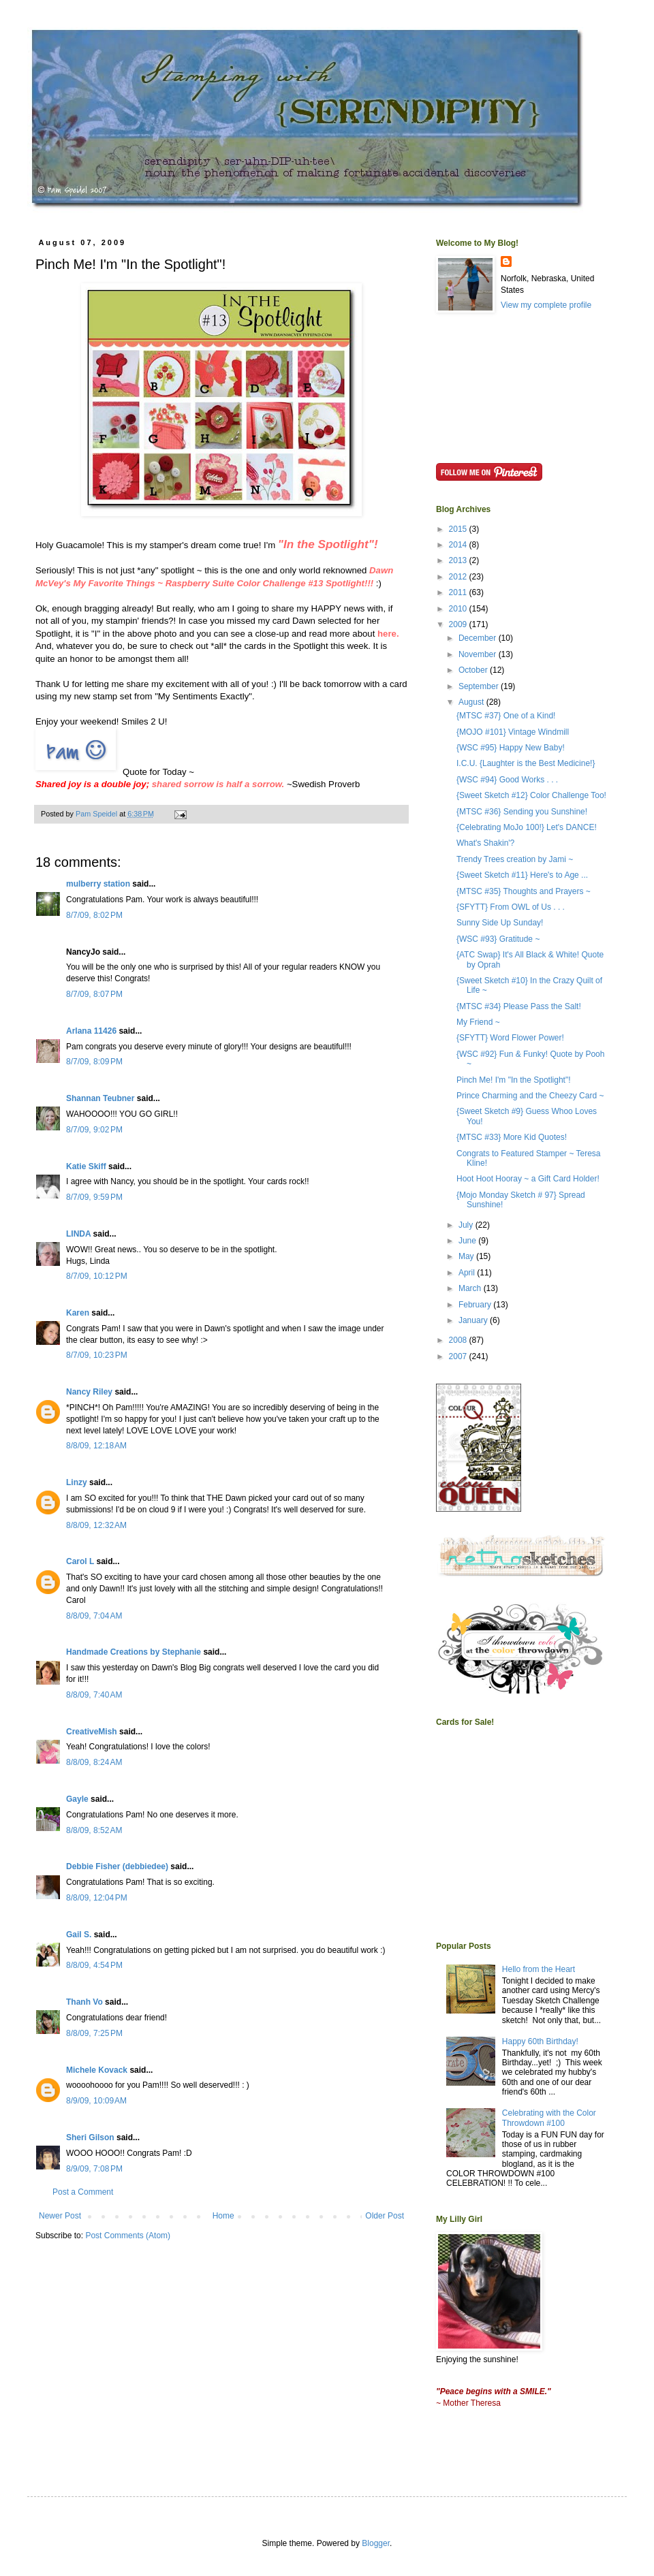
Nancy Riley (89, 1392)
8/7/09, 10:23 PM (96, 1355)
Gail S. (78, 1934)
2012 (459, 577)
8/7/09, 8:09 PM (94, 1061)
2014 (459, 545)
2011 (459, 592)
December (478, 638)
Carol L (80, 1561)
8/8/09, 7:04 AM (94, 1616)
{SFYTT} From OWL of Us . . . (510, 907)
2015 (459, 529)
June (468, 1240)
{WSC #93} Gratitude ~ (498, 939)
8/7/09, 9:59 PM (94, 1197)
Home (223, 2216)
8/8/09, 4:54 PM (94, 1965)
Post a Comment (82, 2192)
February (475, 1304)
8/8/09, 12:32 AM (96, 1525)
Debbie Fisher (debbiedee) (117, 1866)
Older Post (384, 2216)
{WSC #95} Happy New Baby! (510, 747)
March (471, 1288)
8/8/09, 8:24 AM (94, 1762)
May (467, 1256)
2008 (459, 1340)
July (467, 1225)
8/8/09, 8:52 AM (94, 1830)
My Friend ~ (478, 1022)
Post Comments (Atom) (127, 2235)
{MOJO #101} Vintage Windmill (512, 732)
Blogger (376, 2543)
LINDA (78, 1234)
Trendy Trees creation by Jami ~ (514, 859)
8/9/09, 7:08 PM (94, 2169)
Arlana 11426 (91, 1031)
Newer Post (60, 2216)
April (467, 1272)
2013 (459, 560)
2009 (459, 624)
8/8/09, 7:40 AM (94, 1695)
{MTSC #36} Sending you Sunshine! (521, 811)
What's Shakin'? (485, 843)
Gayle (77, 1799)
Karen (77, 1313)
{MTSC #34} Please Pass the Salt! (518, 1006)
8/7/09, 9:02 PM (94, 1129)
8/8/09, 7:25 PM (94, 2033)
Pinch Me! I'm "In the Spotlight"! (513, 1080)
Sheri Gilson (90, 2137)
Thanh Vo (84, 2002)
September (479, 686)
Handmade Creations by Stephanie (133, 1652)
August (472, 702)
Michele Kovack (96, 2070)
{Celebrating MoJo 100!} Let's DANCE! (526, 827)
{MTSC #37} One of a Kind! (505, 715)
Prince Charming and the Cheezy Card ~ (530, 1095)
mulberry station (98, 884)
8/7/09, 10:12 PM (96, 1276)
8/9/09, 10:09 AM (96, 2100)
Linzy (76, 1482)
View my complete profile (546, 305)
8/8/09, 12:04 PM (96, 1898)
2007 (459, 1356)
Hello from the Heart (538, 1969)
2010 (459, 609)
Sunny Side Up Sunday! (499, 922)
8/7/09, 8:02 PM (94, 915)
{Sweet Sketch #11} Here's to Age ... (522, 875)
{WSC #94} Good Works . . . (507, 779)
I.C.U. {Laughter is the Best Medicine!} (525, 763)
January (474, 1320)
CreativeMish (91, 1731)
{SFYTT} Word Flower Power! (510, 1038)
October (474, 670)
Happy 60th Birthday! (540, 2041)
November (478, 654)
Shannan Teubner (100, 1098)
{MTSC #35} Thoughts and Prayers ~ (523, 891)
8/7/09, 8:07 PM (94, 994)
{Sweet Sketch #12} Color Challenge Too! (531, 795)
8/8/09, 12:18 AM (96, 1445)
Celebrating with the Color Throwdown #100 (549, 2117)
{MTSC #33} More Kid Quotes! (511, 1137)
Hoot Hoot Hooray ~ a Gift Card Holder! (528, 1178)
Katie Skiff (86, 1166)
